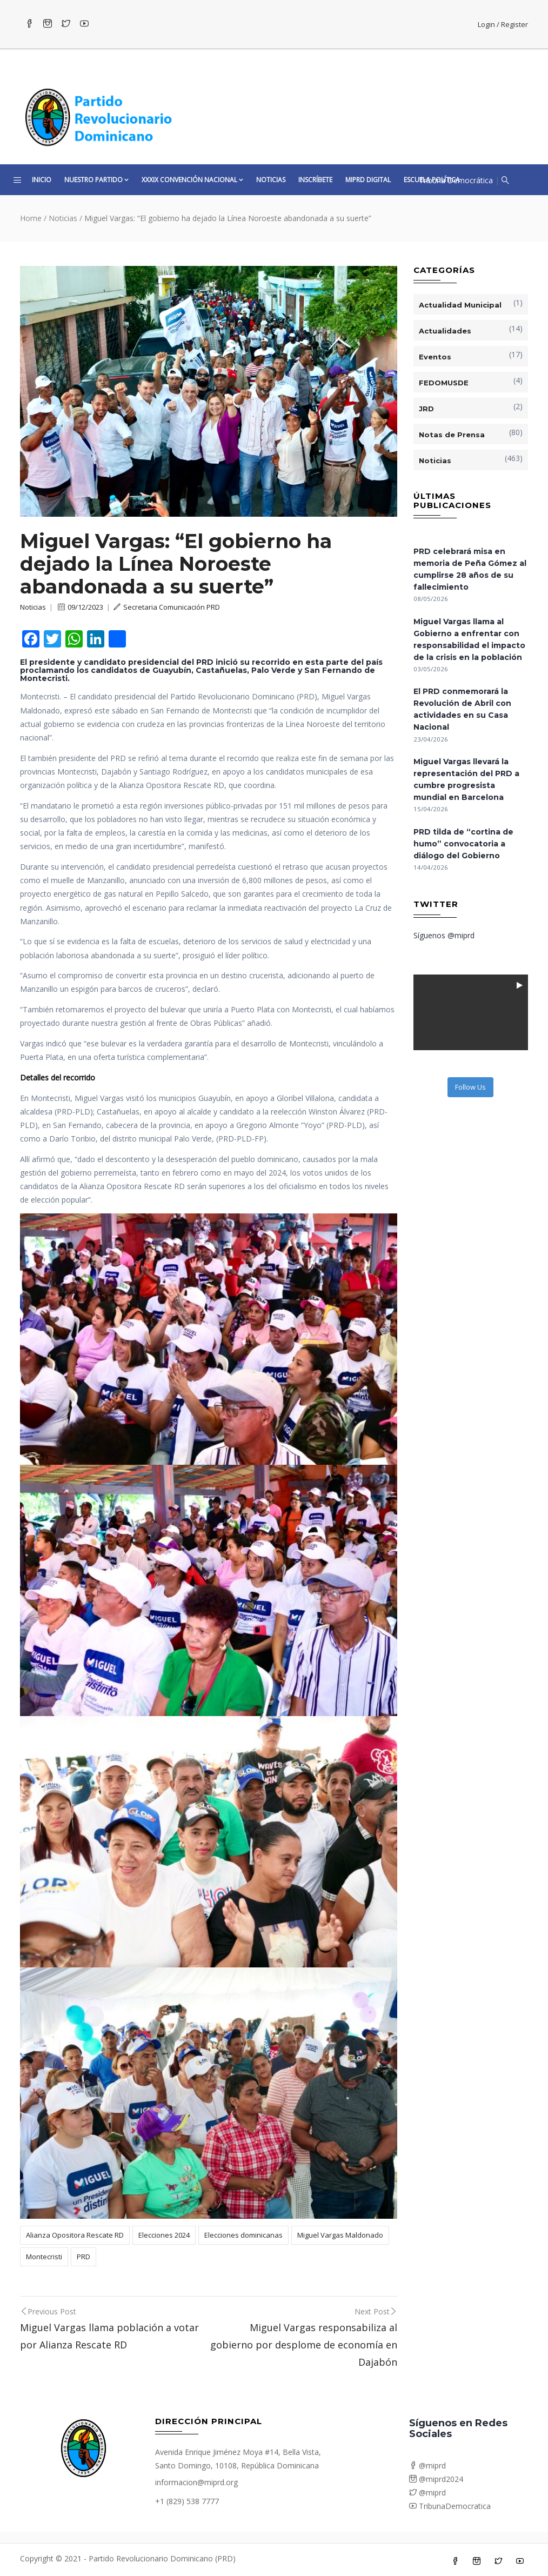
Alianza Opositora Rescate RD (75, 2235)
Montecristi (44, 2256)
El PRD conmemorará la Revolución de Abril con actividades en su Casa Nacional (462, 709)
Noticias (270, 179)
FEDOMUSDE (444, 382)
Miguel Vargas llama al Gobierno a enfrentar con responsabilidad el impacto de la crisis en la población (469, 639)
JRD (426, 408)
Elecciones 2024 (164, 2235)
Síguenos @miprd (444, 935)
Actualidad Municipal (460, 305)
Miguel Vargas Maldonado (340, 2235)
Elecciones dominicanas (243, 2235)
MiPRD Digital (368, 179)
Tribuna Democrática (456, 180)
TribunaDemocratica (450, 2506)
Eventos (435, 356)
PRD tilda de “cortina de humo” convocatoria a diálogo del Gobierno (463, 843)
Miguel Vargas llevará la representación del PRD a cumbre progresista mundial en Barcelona (466, 779)
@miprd (427, 2465)
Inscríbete (315, 179)
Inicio (41, 179)
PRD (83, 2256)
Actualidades (445, 330)
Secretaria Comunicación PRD (166, 607)
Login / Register (503, 24)
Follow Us (470, 1087)
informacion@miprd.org (196, 2482)
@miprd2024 (436, 2479)
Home (31, 218)
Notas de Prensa (452, 434)
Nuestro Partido (96, 179)
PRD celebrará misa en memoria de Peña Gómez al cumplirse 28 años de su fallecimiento (469, 569)
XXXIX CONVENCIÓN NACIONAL (192, 179)
